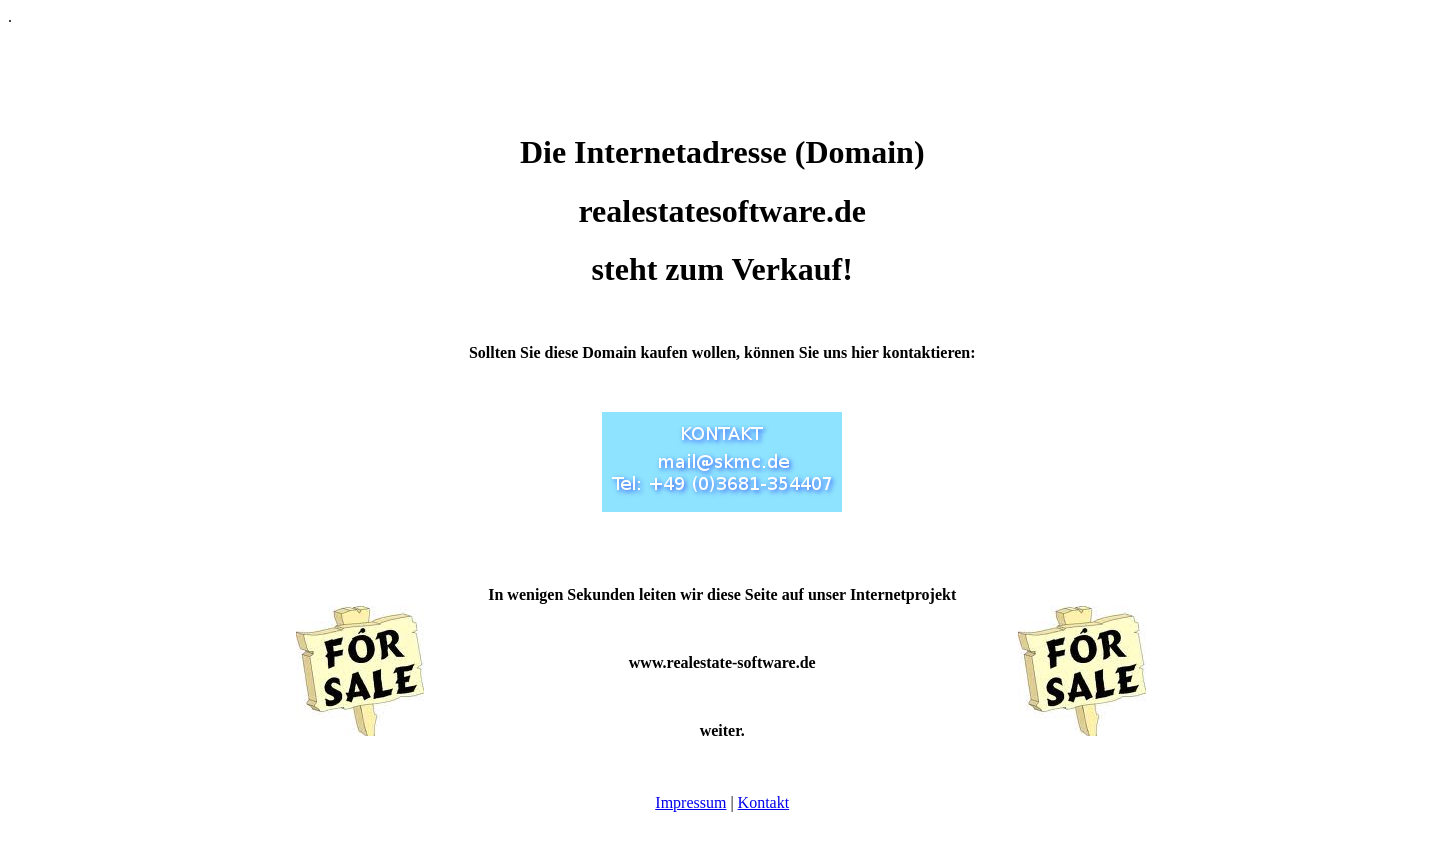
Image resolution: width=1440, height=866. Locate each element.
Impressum (690, 802)
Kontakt (764, 802)
